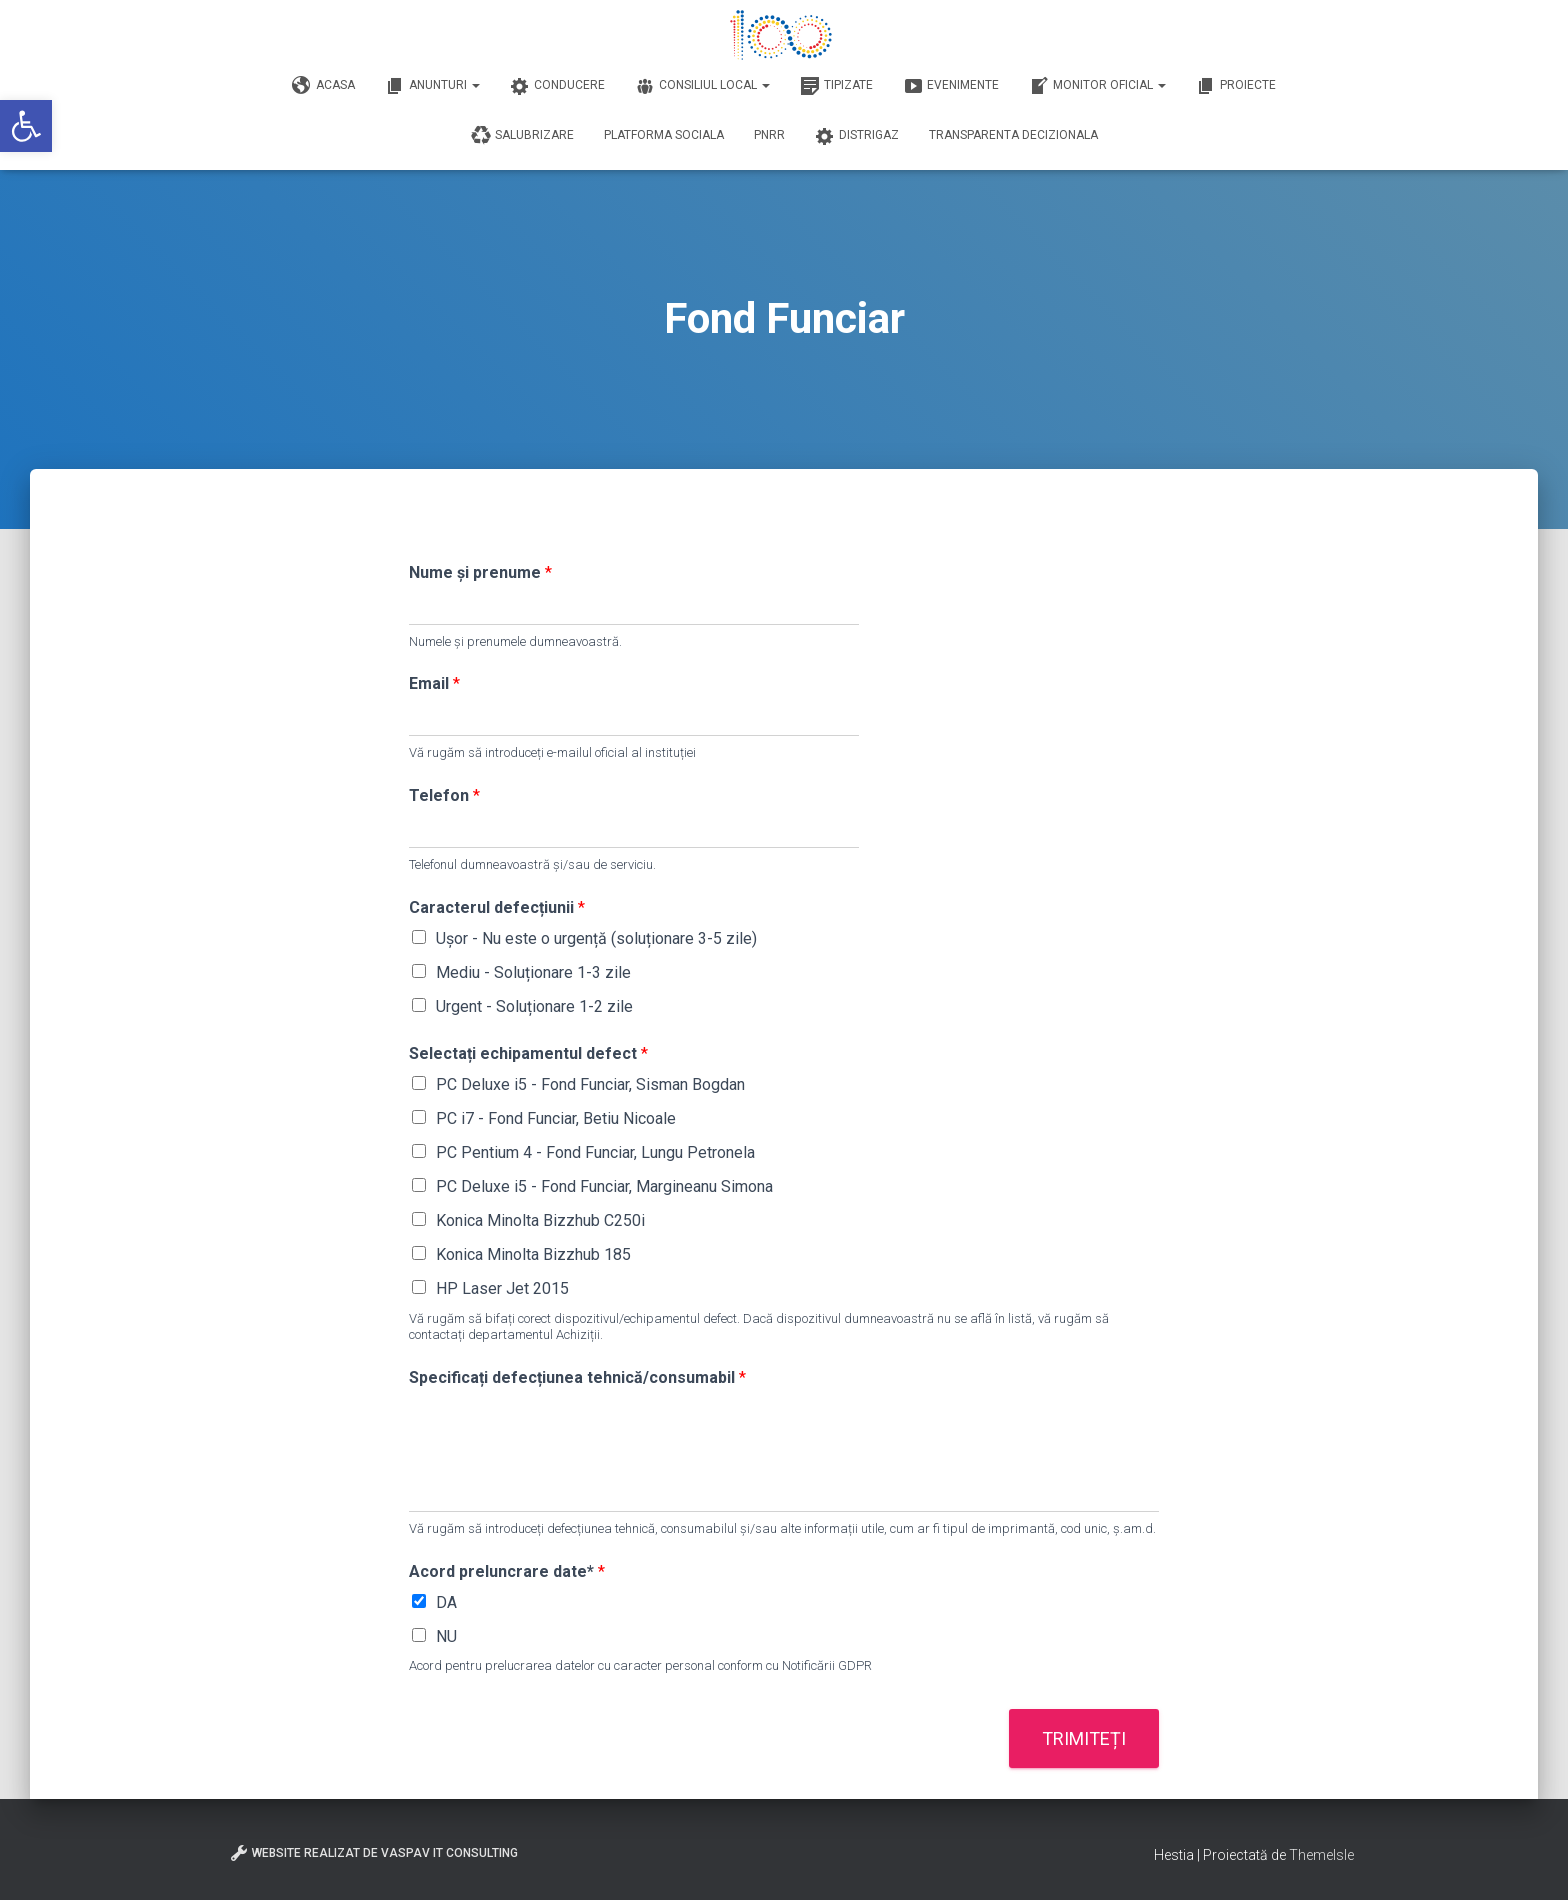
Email (434, 683)
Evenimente (951, 86)
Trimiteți (1084, 1738)
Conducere (557, 86)
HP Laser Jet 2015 (502, 1288)
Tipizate (836, 86)
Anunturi (432, 86)
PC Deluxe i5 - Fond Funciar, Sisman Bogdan (590, 1084)
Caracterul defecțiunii (497, 907)
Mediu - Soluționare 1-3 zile (533, 972)
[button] (26, 126)
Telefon (444, 795)
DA (446, 1602)
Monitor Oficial (1097, 86)
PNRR (769, 135)
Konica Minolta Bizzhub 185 (533, 1254)
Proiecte (1236, 86)
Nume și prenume (480, 572)
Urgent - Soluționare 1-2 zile (534, 1006)
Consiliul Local (702, 86)
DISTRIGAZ (857, 136)
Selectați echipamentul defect (528, 1053)
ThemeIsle (1321, 1855)
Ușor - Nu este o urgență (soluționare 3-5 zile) (596, 938)
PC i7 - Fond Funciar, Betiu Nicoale (556, 1118)
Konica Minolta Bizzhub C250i (540, 1220)
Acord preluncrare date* (507, 1571)
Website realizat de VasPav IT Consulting (373, 1853)
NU (446, 1636)
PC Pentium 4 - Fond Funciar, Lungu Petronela (595, 1152)
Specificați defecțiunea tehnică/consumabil (577, 1377)
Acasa (323, 86)
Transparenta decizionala (1013, 135)
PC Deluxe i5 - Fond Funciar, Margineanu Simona (604, 1186)
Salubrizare (522, 136)
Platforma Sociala (664, 135)
